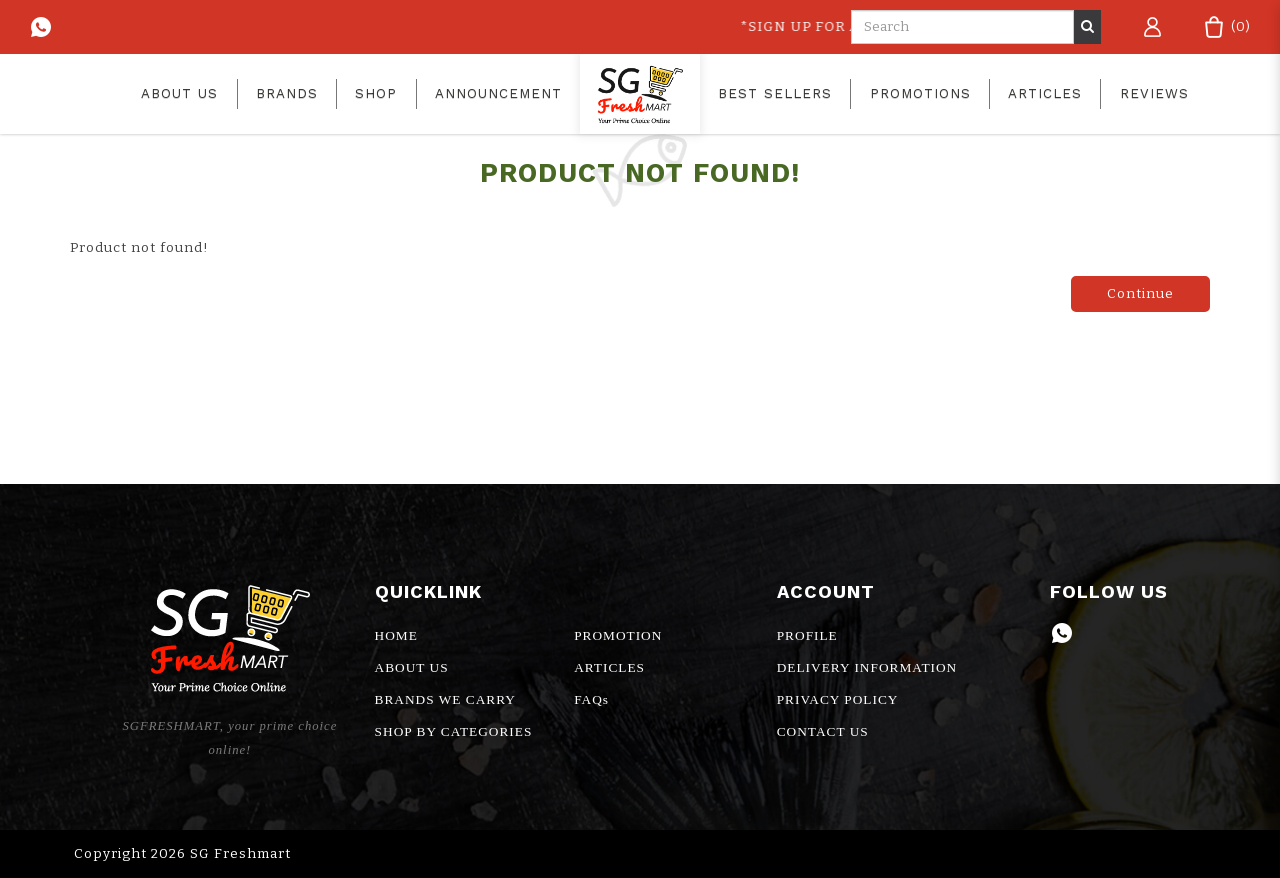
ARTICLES (609, 667)
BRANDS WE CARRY (445, 699)
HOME (396, 635)
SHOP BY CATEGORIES (454, 731)
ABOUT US (412, 667)
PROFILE (807, 635)
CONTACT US (823, 731)
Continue (1140, 294)
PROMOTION (618, 635)
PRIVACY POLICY (838, 699)
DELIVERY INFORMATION (867, 667)
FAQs (591, 699)
